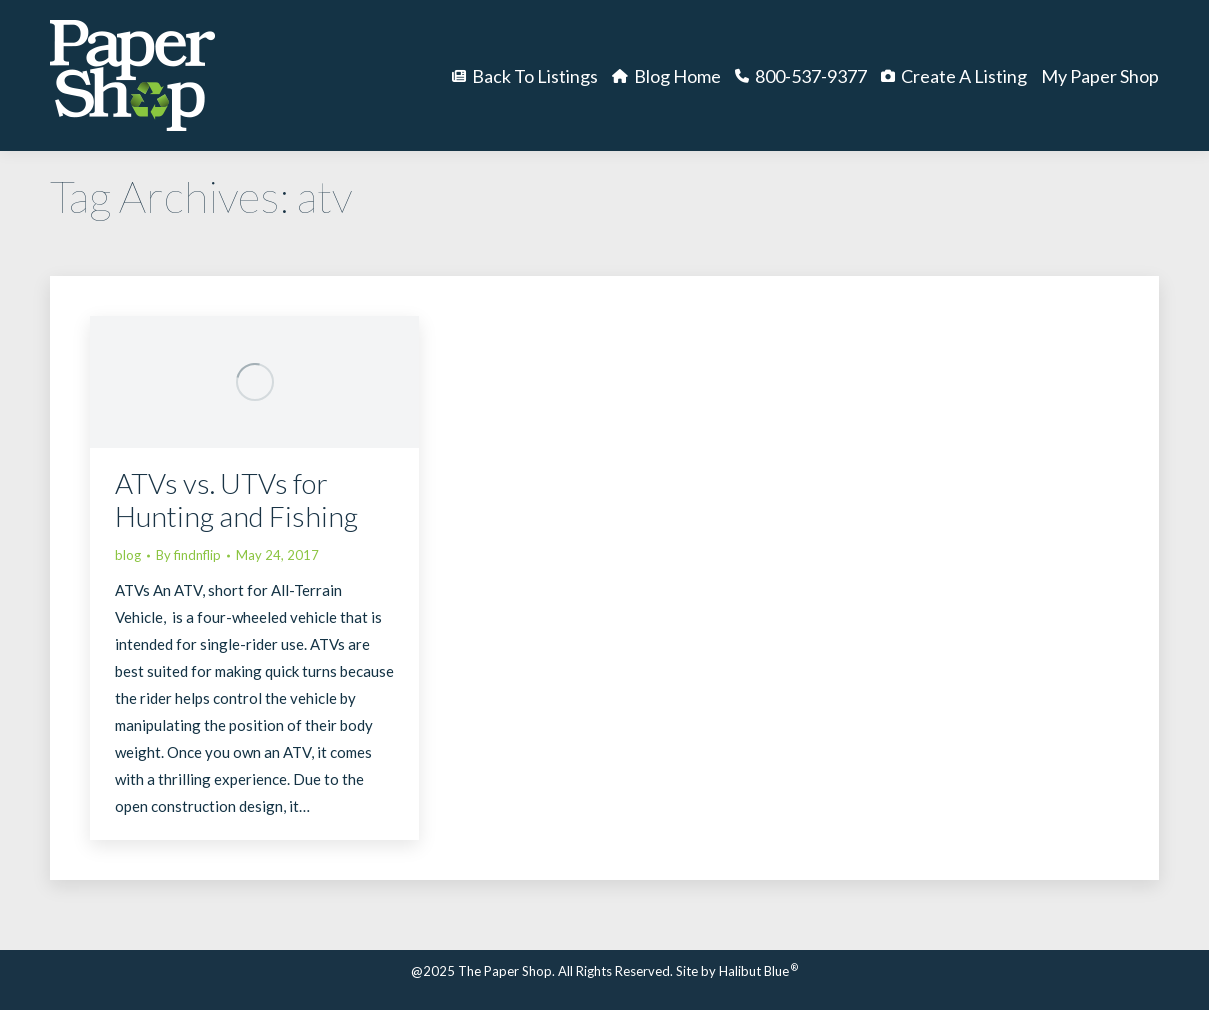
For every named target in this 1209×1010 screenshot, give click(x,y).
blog (128, 555)
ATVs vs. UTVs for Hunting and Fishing (236, 499)
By (188, 555)
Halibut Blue (758, 971)
